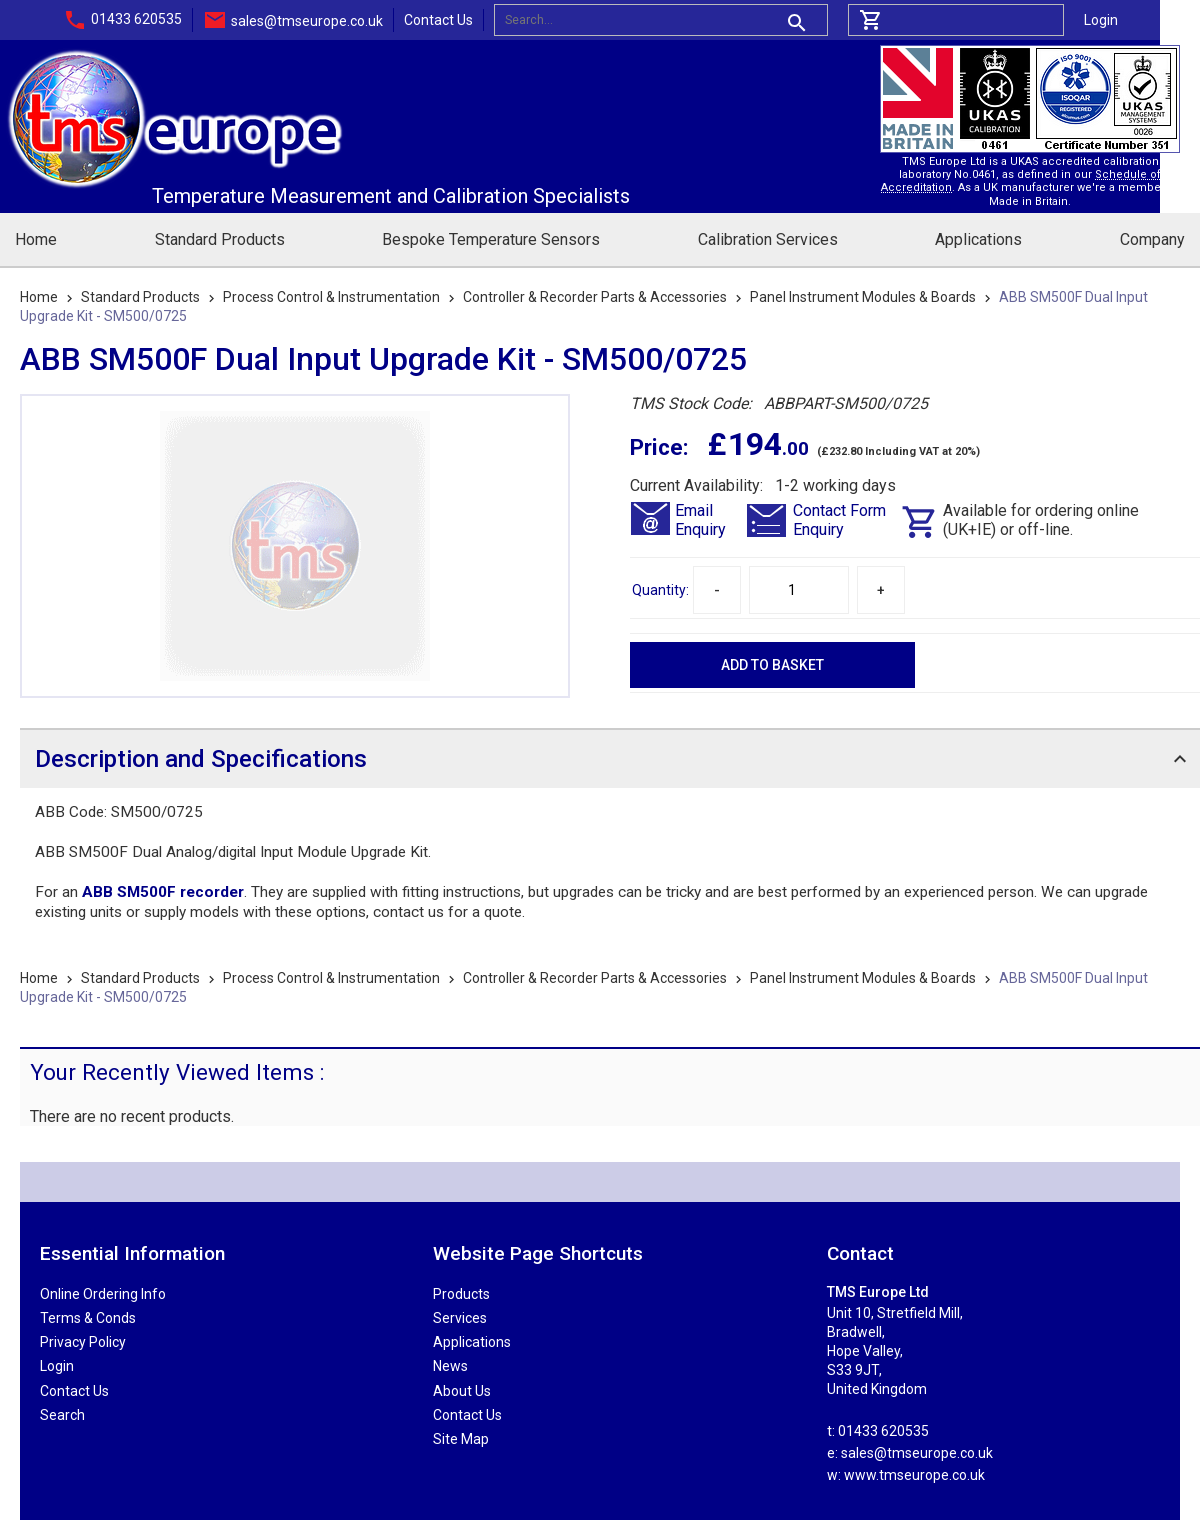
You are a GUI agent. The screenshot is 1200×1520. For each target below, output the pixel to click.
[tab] (610, 758)
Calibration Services (768, 239)
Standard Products (220, 239)
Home (36, 239)
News (450, 1366)
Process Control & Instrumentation (331, 297)
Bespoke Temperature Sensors (491, 239)
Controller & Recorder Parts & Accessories (595, 297)
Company (1152, 239)
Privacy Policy (83, 1342)
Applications (978, 239)
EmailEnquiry (700, 520)
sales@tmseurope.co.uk (307, 21)
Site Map (461, 1439)
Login (1101, 20)
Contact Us (438, 20)
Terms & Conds (88, 1318)
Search (62, 1415)
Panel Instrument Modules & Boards (863, 297)
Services (460, 1318)
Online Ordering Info (103, 1294)
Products (461, 1294)
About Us (462, 1391)
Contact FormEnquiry (839, 520)
